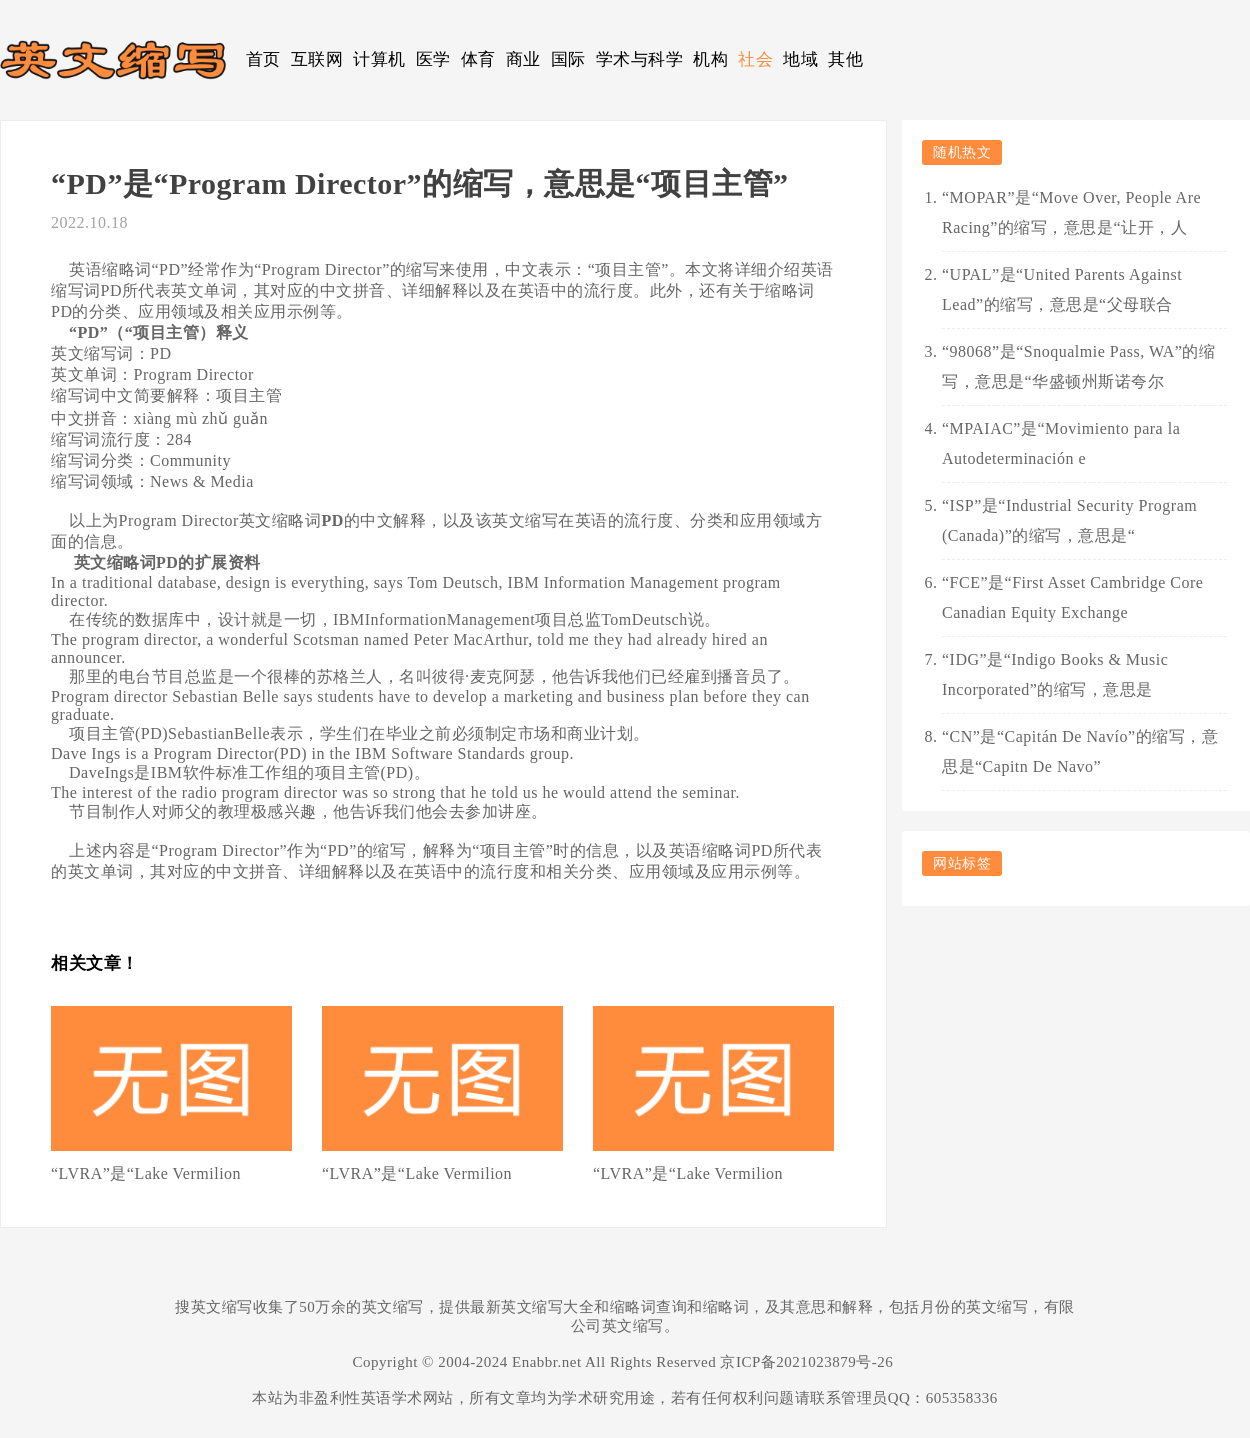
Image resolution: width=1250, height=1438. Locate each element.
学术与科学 (640, 59)
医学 (433, 59)
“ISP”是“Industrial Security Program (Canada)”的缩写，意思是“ (1069, 520)
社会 (755, 59)
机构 (710, 59)
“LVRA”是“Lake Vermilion (146, 1173)
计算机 (379, 59)
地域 (800, 59)
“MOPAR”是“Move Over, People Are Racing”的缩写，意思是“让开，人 (1071, 212)
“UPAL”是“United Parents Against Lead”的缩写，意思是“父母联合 (1062, 289)
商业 (523, 59)
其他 (845, 59)
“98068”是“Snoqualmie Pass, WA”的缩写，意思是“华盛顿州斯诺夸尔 (1078, 366)
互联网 (317, 59)
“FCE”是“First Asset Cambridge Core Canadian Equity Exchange (1072, 597)
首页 (263, 59)
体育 (478, 59)
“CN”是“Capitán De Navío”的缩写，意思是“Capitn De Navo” (1080, 751)
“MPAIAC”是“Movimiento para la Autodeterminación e (1061, 443)
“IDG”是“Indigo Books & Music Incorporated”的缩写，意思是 (1055, 674)
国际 (568, 59)
